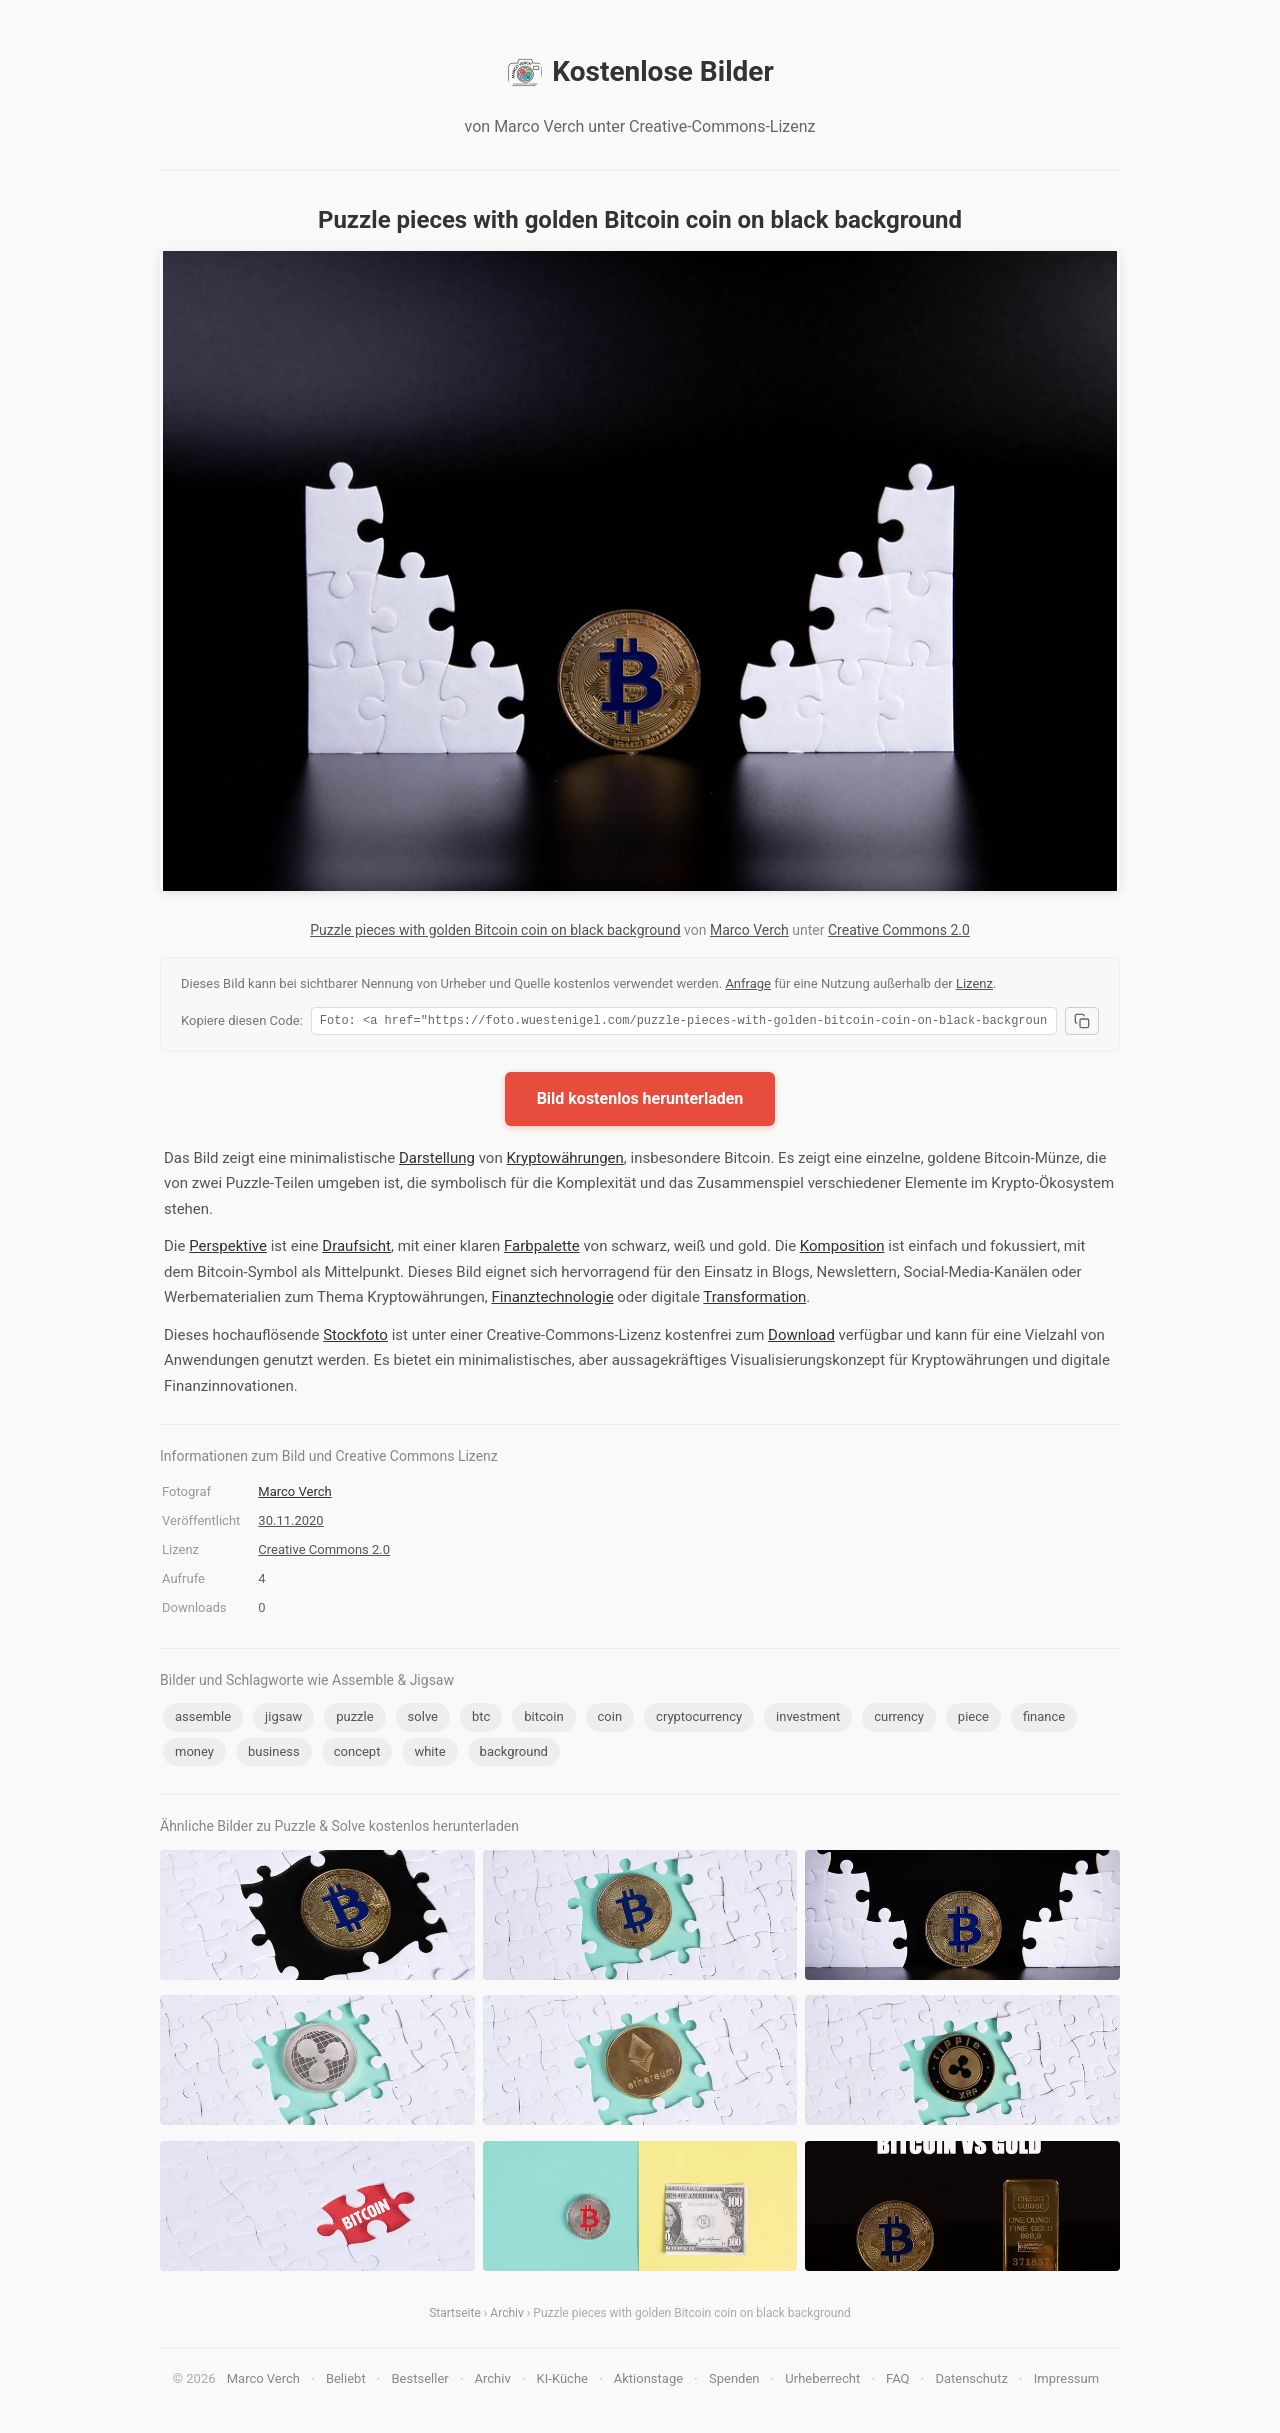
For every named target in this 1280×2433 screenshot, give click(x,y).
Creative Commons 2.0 (899, 930)
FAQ (897, 2381)
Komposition (842, 1249)
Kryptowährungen (564, 1161)
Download (801, 1338)
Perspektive (228, 1249)
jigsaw (283, 1719)
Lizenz (974, 983)
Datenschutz (971, 2381)
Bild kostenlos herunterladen (640, 1101)
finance (1044, 1719)
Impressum (1066, 2381)
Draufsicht (356, 1249)
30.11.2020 (290, 1523)
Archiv (506, 2316)
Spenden (734, 2381)
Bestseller (420, 2381)
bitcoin (543, 1719)
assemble (203, 1719)
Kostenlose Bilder (639, 72)
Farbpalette (542, 1249)
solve (423, 1719)
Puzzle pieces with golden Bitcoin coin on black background (495, 930)
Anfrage (748, 983)
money (194, 1754)
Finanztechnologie (552, 1300)
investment (808, 1719)
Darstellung (437, 1161)
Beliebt (346, 2381)
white (429, 1754)
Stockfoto (355, 1338)
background (514, 1754)
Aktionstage (648, 2381)
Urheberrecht (822, 2381)
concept (357, 1754)
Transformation (754, 1300)
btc (481, 1719)
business (274, 1754)
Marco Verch (749, 930)
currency (899, 1719)
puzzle (354, 1719)
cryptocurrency (699, 1719)
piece (973, 1719)
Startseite (455, 2316)
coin (610, 1719)
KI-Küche (562, 2381)
